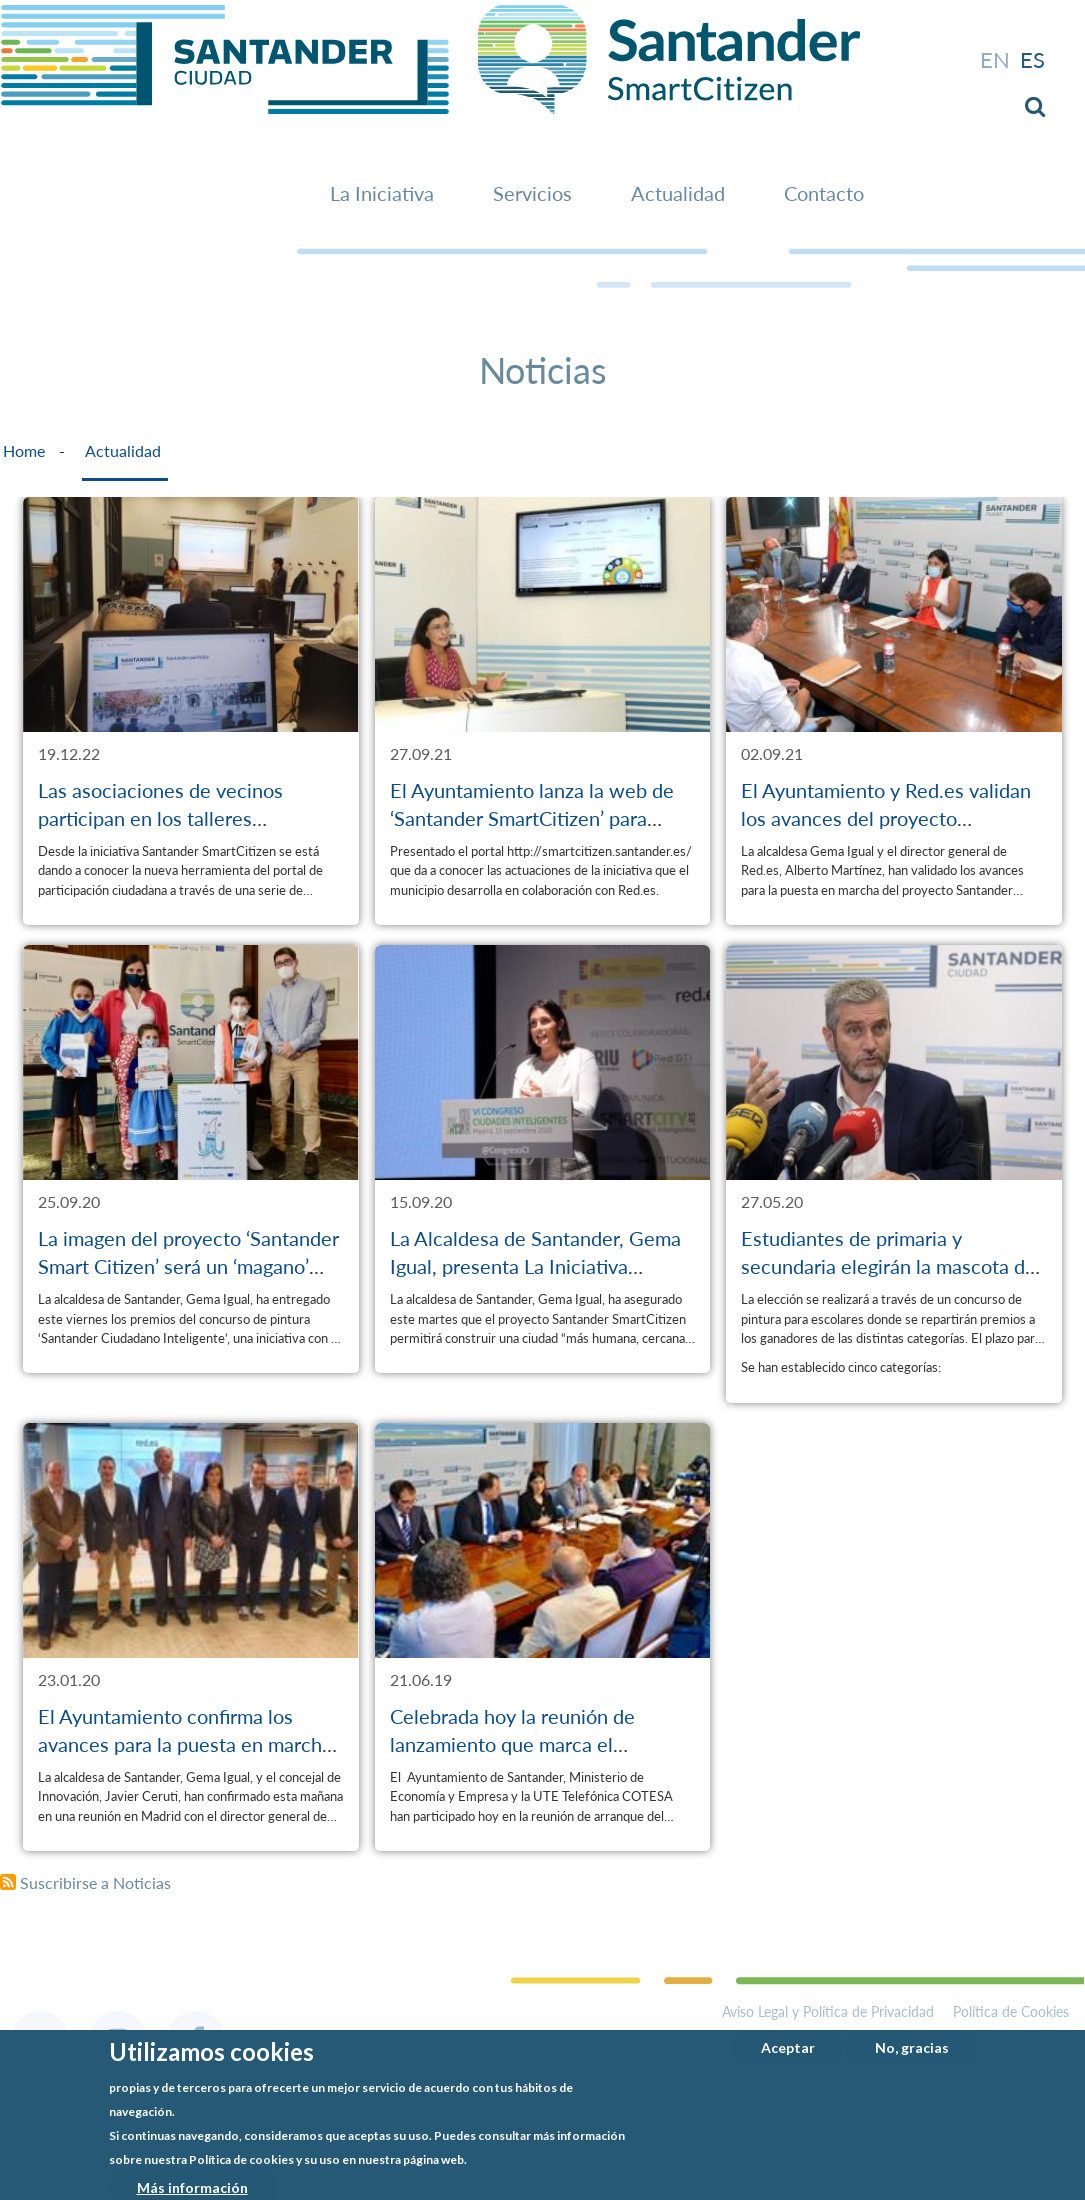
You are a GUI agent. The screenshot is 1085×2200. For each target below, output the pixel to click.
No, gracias (912, 2048)
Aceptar (788, 2048)
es (1032, 60)
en (995, 60)
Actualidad (678, 193)
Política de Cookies (1011, 2011)
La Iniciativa (382, 193)
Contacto (824, 193)
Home (24, 450)
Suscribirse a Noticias (95, 1882)
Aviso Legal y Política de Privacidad (828, 2011)
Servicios (532, 193)
